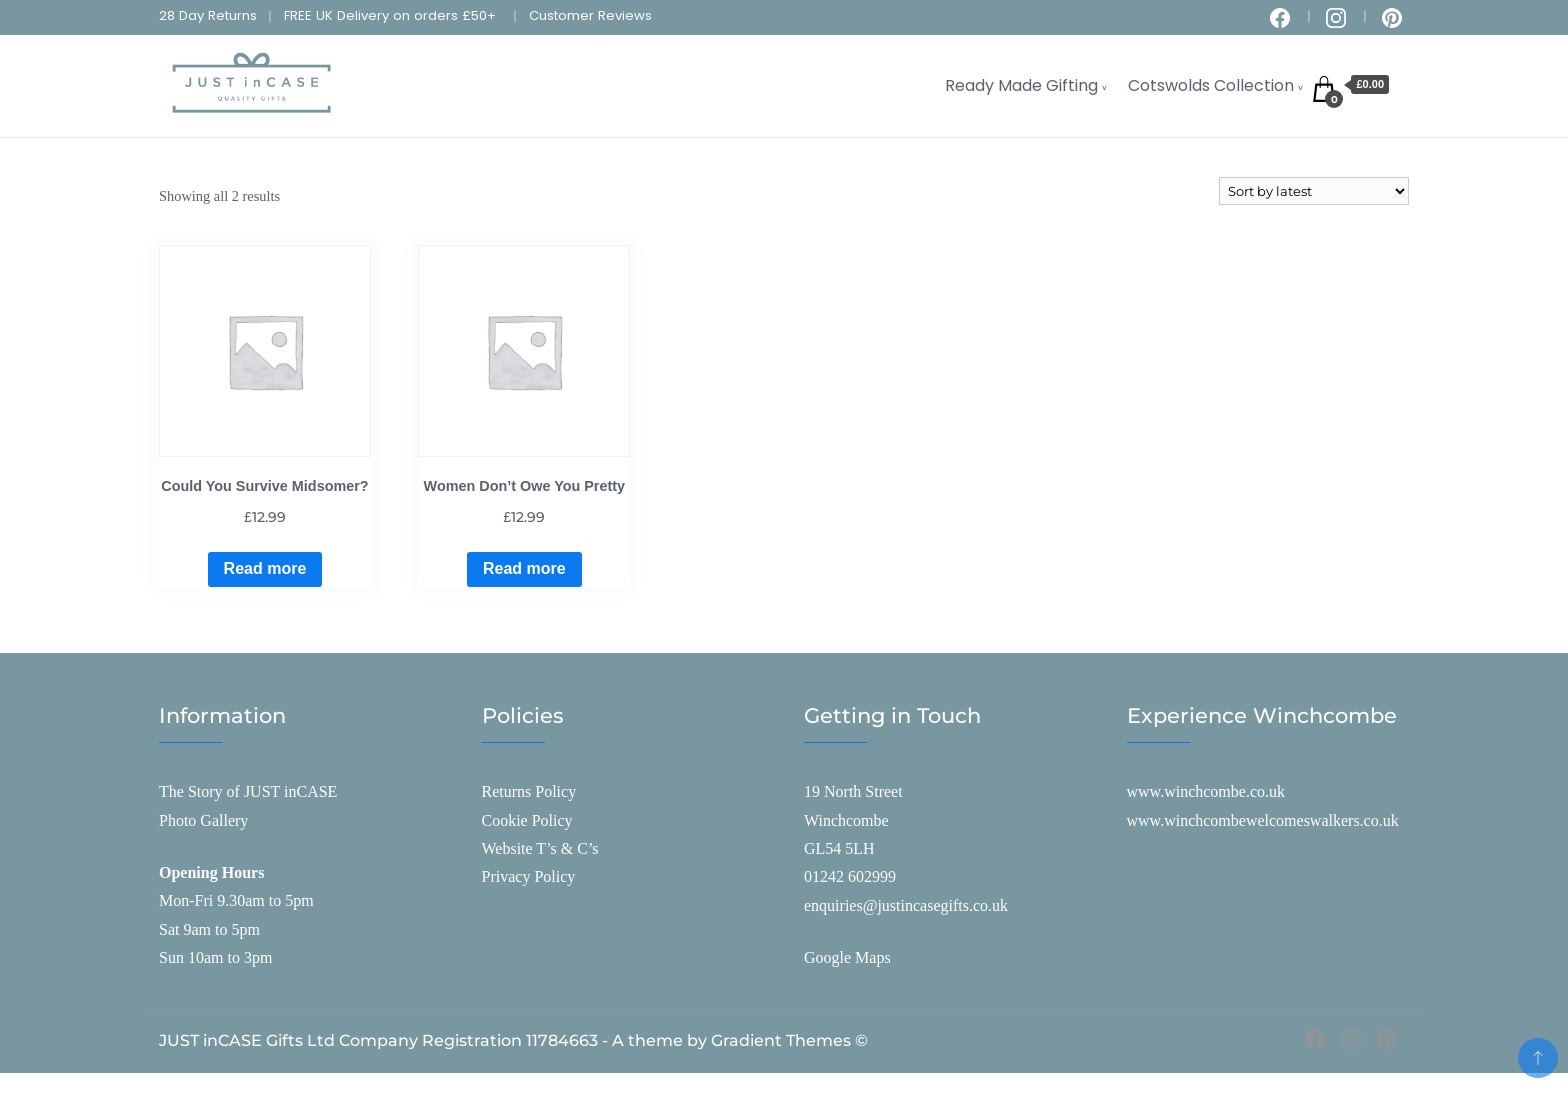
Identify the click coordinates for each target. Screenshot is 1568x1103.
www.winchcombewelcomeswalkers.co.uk (1263, 820)
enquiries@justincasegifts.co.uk (906, 905)
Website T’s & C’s (540, 848)
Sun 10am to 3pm (215, 957)
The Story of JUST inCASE (248, 791)
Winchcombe (846, 820)
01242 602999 (850, 876)
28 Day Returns (208, 15)
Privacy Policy (529, 876)
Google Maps (847, 957)
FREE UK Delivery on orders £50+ (390, 15)
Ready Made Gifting (1021, 85)
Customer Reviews (590, 15)
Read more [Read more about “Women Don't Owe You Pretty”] (524, 568)
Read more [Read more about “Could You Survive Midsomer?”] (265, 568)
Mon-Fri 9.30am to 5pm (236, 900)
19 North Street (853, 791)
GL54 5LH (839, 848)
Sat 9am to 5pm (209, 929)
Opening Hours (211, 872)
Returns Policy (529, 791)
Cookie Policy (527, 820)
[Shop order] (1314, 191)
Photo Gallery (203, 820)
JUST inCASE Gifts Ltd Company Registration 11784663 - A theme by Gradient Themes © (513, 1040)
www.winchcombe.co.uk (1206, 791)
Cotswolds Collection (1211, 85)
